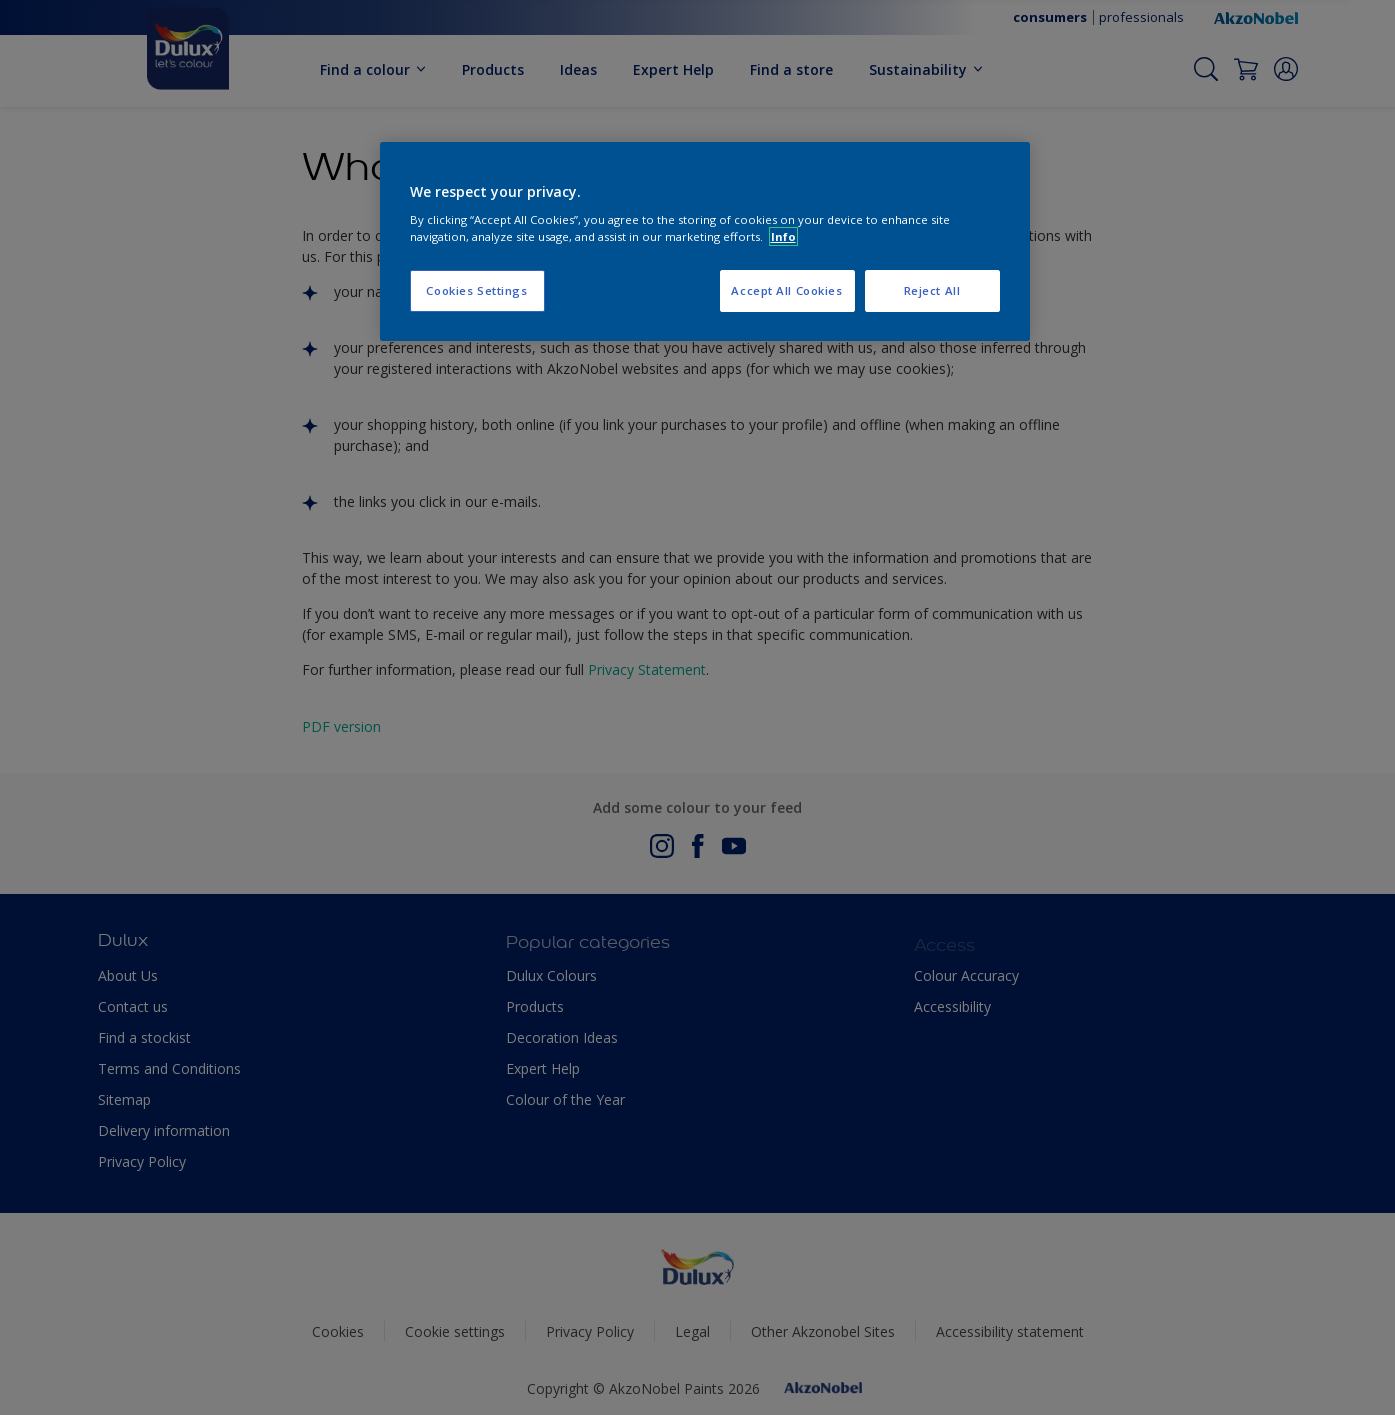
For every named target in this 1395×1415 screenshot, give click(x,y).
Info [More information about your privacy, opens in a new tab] (783, 236)
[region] (705, 242)
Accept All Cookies (786, 290)
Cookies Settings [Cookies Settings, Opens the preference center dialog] (476, 290)
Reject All (932, 290)
